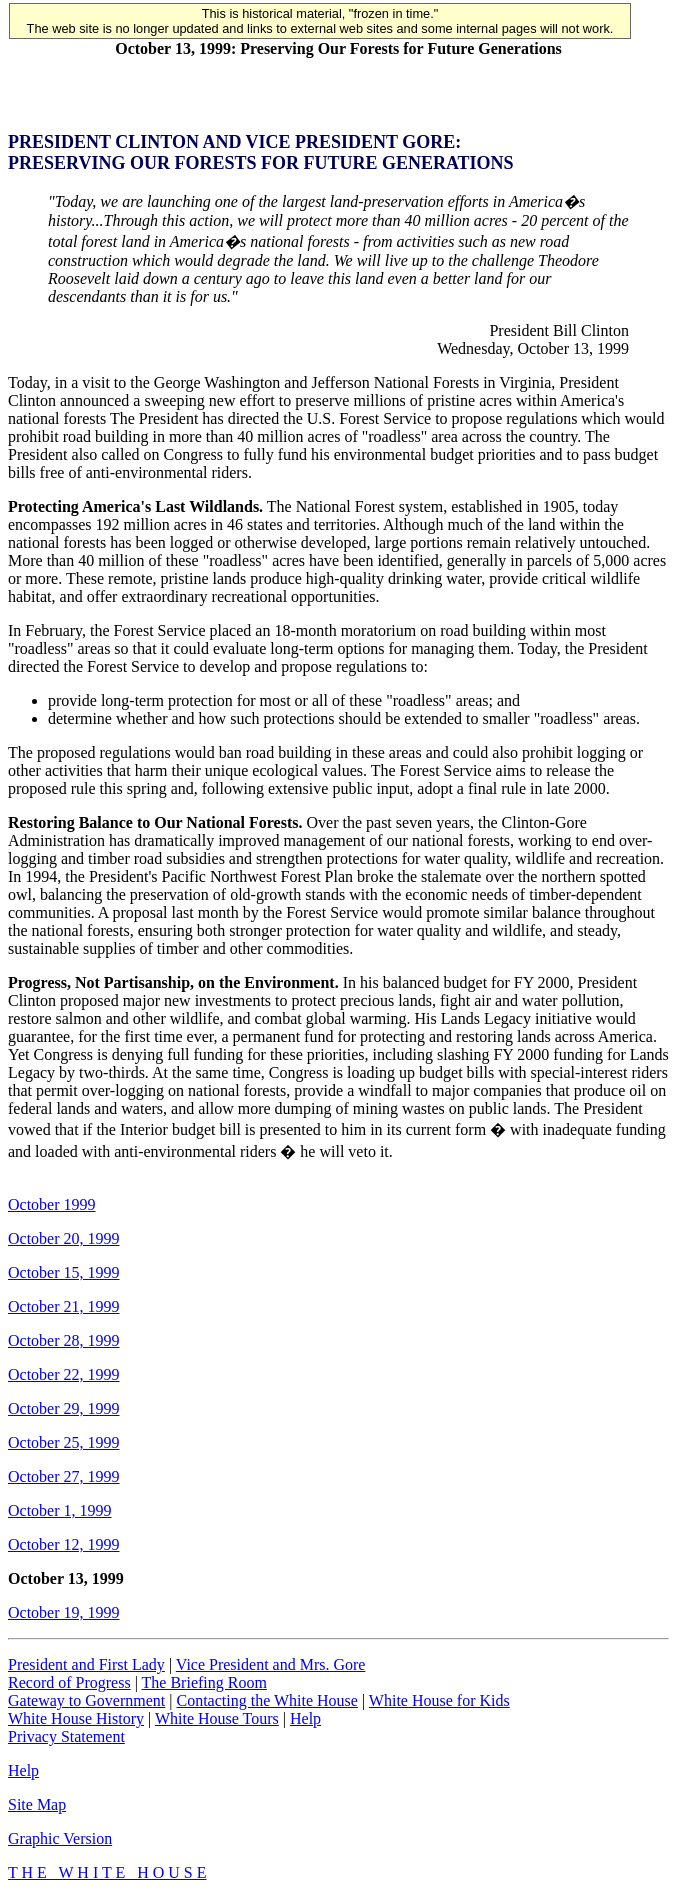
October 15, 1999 (64, 1272)
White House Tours (217, 1718)
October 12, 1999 (64, 1544)
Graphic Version (60, 1838)
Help (305, 1718)
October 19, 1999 (64, 1612)
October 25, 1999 (64, 1442)
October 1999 (52, 1204)
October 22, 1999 (64, 1374)
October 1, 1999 (60, 1510)
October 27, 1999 (64, 1476)
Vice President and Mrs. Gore (271, 1664)
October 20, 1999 (64, 1238)
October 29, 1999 (64, 1408)
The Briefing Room (204, 1682)
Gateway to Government (86, 1700)
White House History (76, 1718)
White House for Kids (439, 1700)
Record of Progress (69, 1682)
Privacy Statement (66, 1736)
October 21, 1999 (64, 1306)
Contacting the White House (266, 1700)
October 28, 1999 (64, 1340)
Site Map (37, 1804)
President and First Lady (86, 1664)
